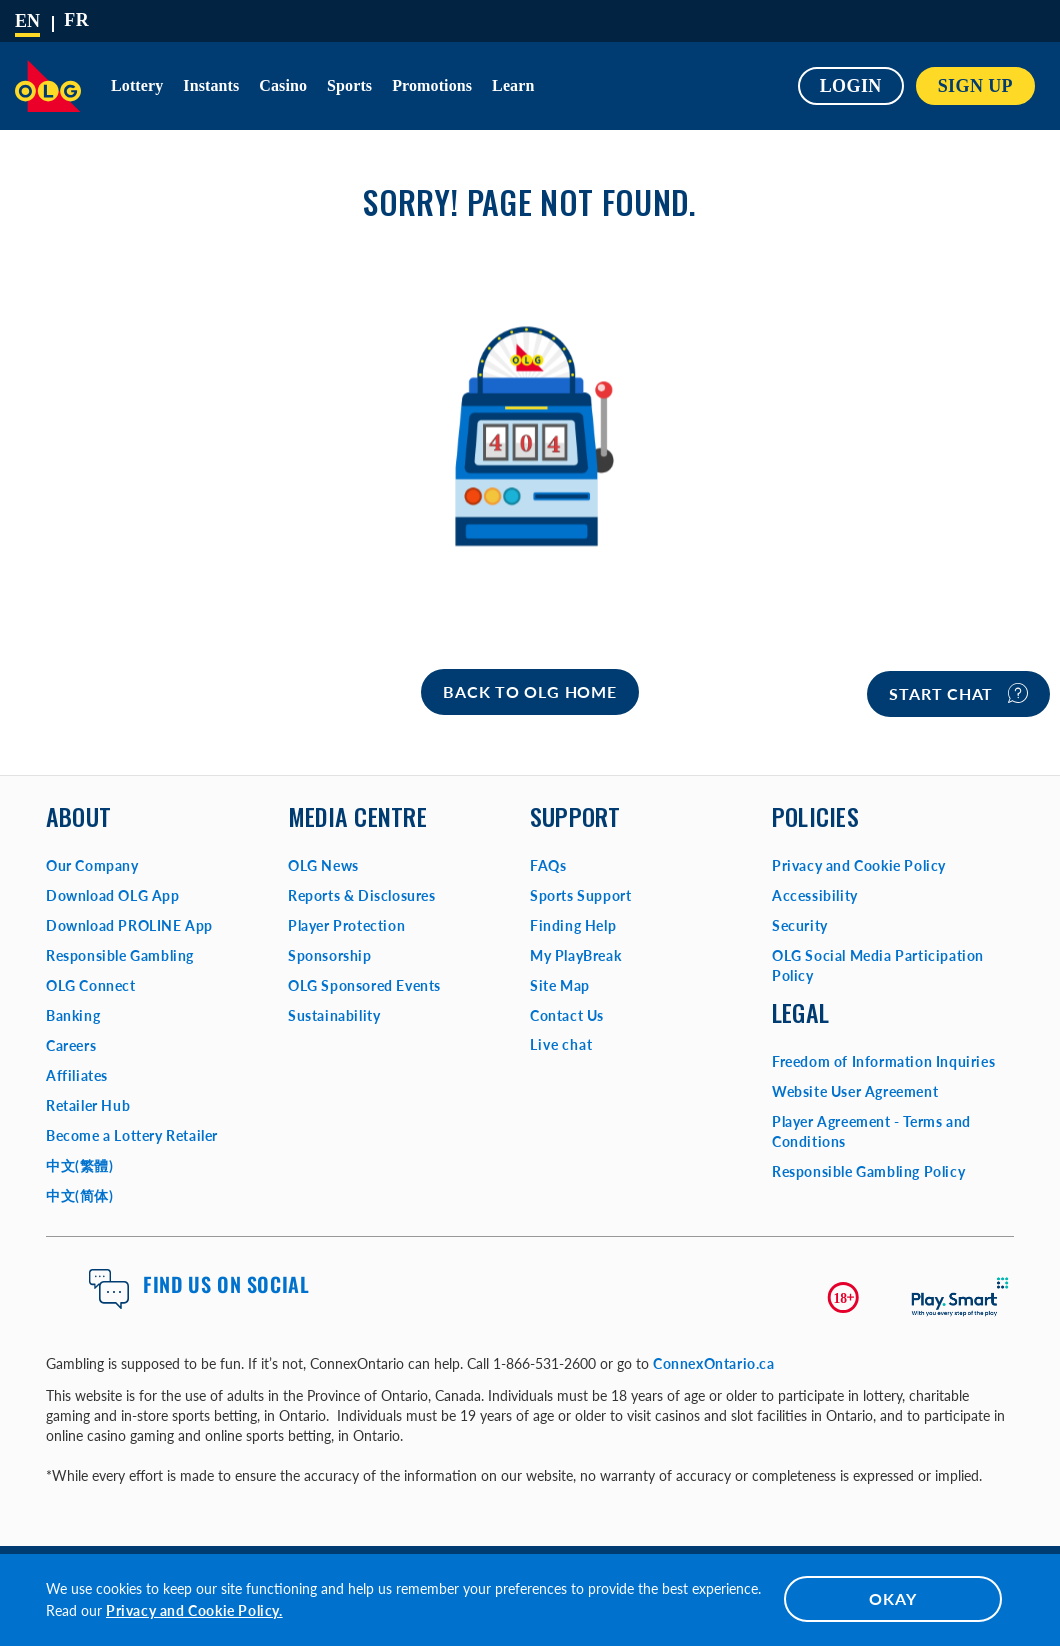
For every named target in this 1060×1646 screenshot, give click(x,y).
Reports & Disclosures (362, 895)
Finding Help (573, 925)
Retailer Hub (88, 1105)
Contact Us (567, 1015)
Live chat (561, 1044)
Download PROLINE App (129, 925)
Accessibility (815, 895)
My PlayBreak (575, 955)
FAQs (548, 865)
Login (851, 86)
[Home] (529, 692)
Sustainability (334, 1015)
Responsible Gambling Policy (868, 1171)
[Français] (76, 20)
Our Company (92, 865)
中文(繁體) (80, 1165)
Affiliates (77, 1075)
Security (800, 925)
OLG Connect (91, 985)
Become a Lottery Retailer (132, 1135)
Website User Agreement (855, 1091)
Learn (513, 85)
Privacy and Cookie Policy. (194, 1610)
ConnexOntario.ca (714, 1363)
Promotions (432, 85)
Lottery (137, 85)
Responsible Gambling (120, 955)
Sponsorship (330, 955)
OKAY (892, 1598)
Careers (71, 1045)
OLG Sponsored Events (364, 985)
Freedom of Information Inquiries (883, 1061)
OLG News (323, 865)
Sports (349, 85)
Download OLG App (113, 895)
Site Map (560, 985)
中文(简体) (80, 1195)
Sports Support (580, 895)
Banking (73, 1015)
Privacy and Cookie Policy (859, 865)
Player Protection (346, 925)
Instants (211, 85)
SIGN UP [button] (975, 86)
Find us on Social (226, 1284)
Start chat (958, 693)
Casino (283, 85)
